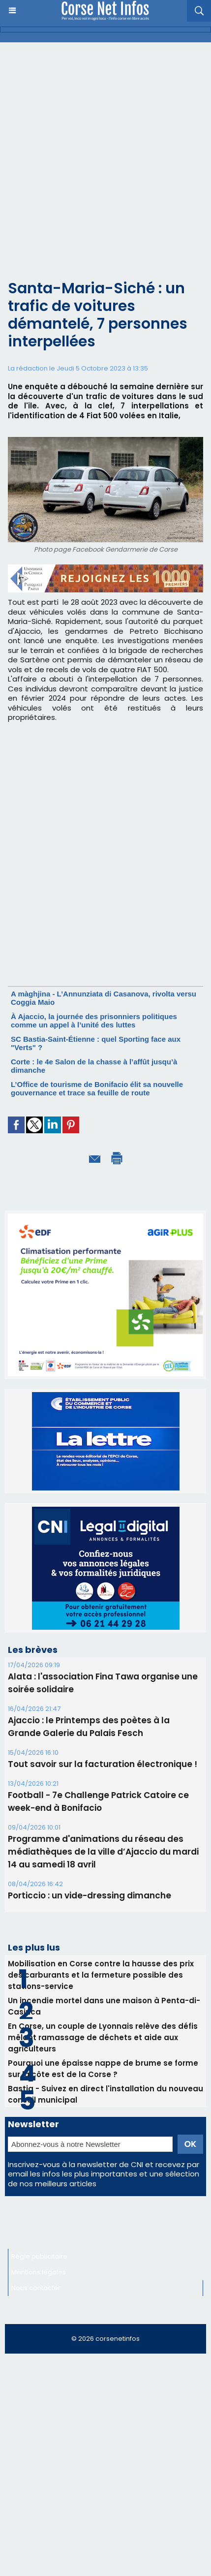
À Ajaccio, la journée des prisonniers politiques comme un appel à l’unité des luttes (94, 1020)
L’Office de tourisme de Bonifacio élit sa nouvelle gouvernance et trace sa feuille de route (97, 1088)
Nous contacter (35, 2288)
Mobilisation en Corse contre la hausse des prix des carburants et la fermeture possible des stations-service (101, 1974)
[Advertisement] (105, 152)
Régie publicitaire (39, 2256)
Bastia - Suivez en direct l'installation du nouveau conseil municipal (105, 2094)
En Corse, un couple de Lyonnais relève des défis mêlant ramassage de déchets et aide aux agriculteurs (103, 2037)
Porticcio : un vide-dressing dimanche (89, 1895)
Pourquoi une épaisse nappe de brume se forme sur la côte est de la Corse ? (103, 2068)
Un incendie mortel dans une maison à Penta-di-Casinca (104, 2006)
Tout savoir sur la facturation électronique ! (102, 1764)
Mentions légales (38, 2272)
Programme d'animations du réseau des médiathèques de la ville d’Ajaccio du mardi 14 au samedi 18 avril (103, 1851)
